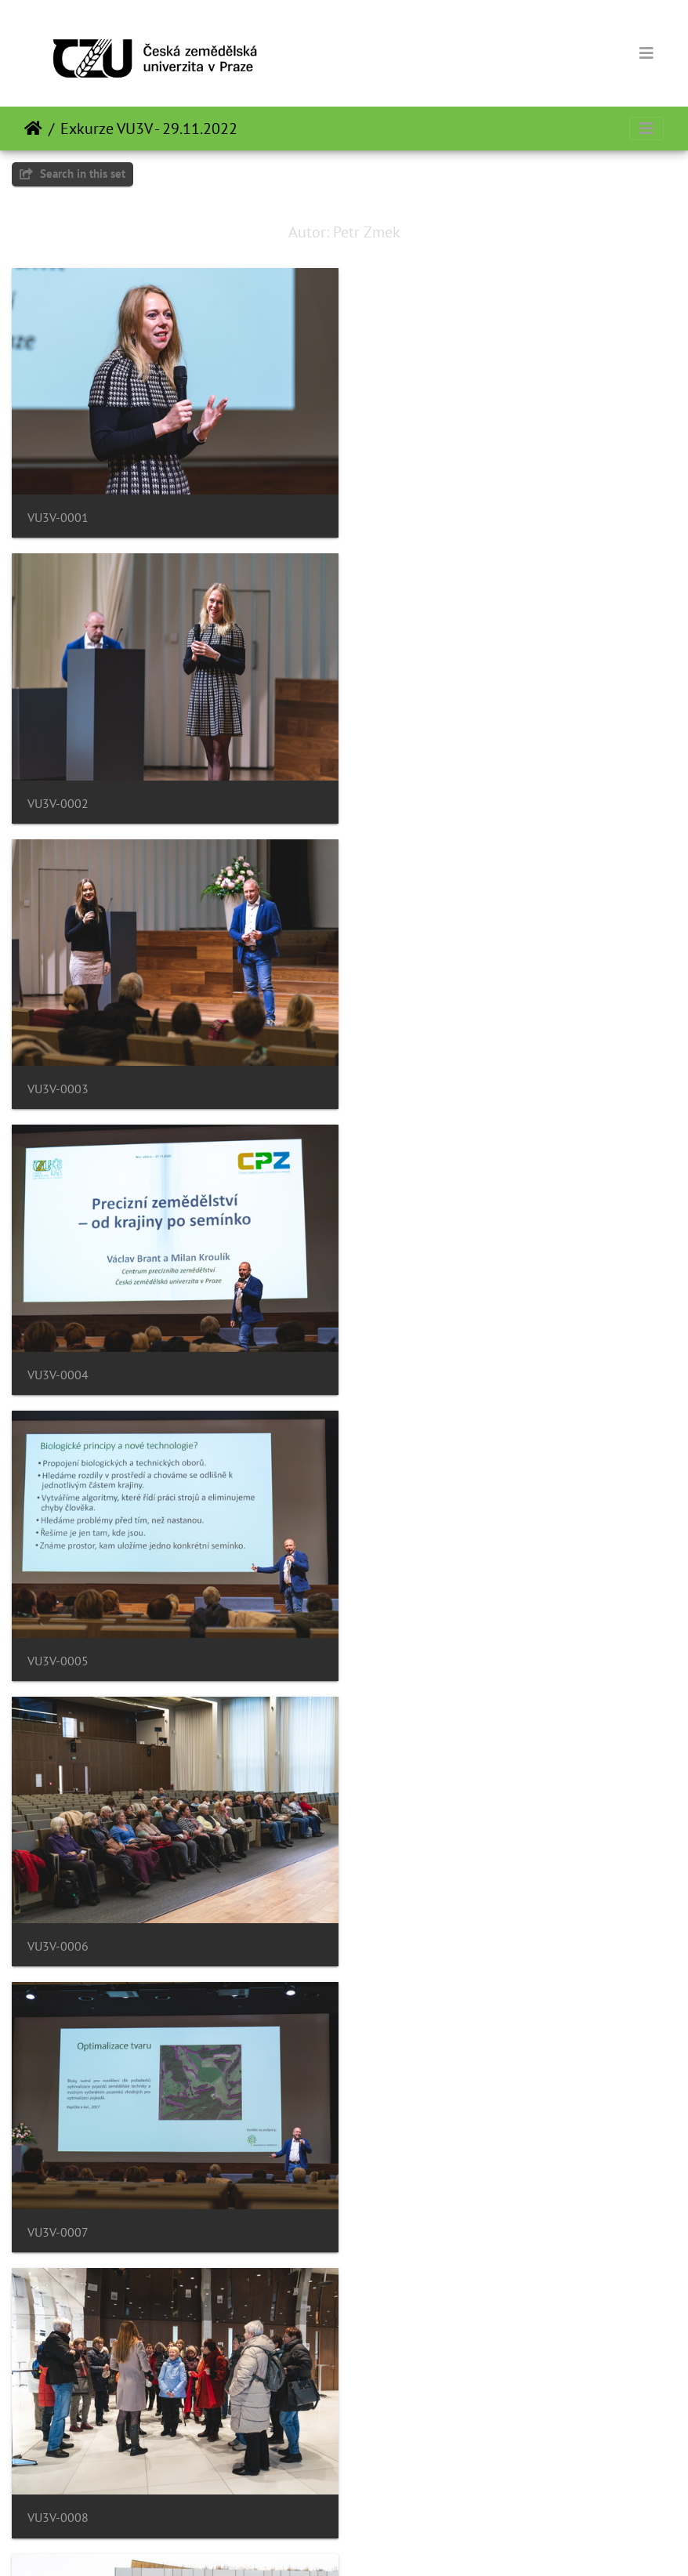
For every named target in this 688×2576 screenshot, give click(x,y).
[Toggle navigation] (646, 53)
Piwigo (373, 2543)
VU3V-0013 (58, 2200)
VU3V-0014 (402, 2200)
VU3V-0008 (402, 1357)
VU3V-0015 (58, 2481)
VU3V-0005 (58, 1075)
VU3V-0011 (58, 1919)
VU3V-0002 (402, 512)
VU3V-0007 (58, 1357)
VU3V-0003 (58, 794)
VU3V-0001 (58, 512)
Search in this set (72, 173)
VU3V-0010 (402, 1638)
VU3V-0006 (402, 1075)
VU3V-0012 (402, 1919)
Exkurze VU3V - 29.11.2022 (148, 128)
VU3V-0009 (58, 1638)
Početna (33, 128)
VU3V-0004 (402, 794)
